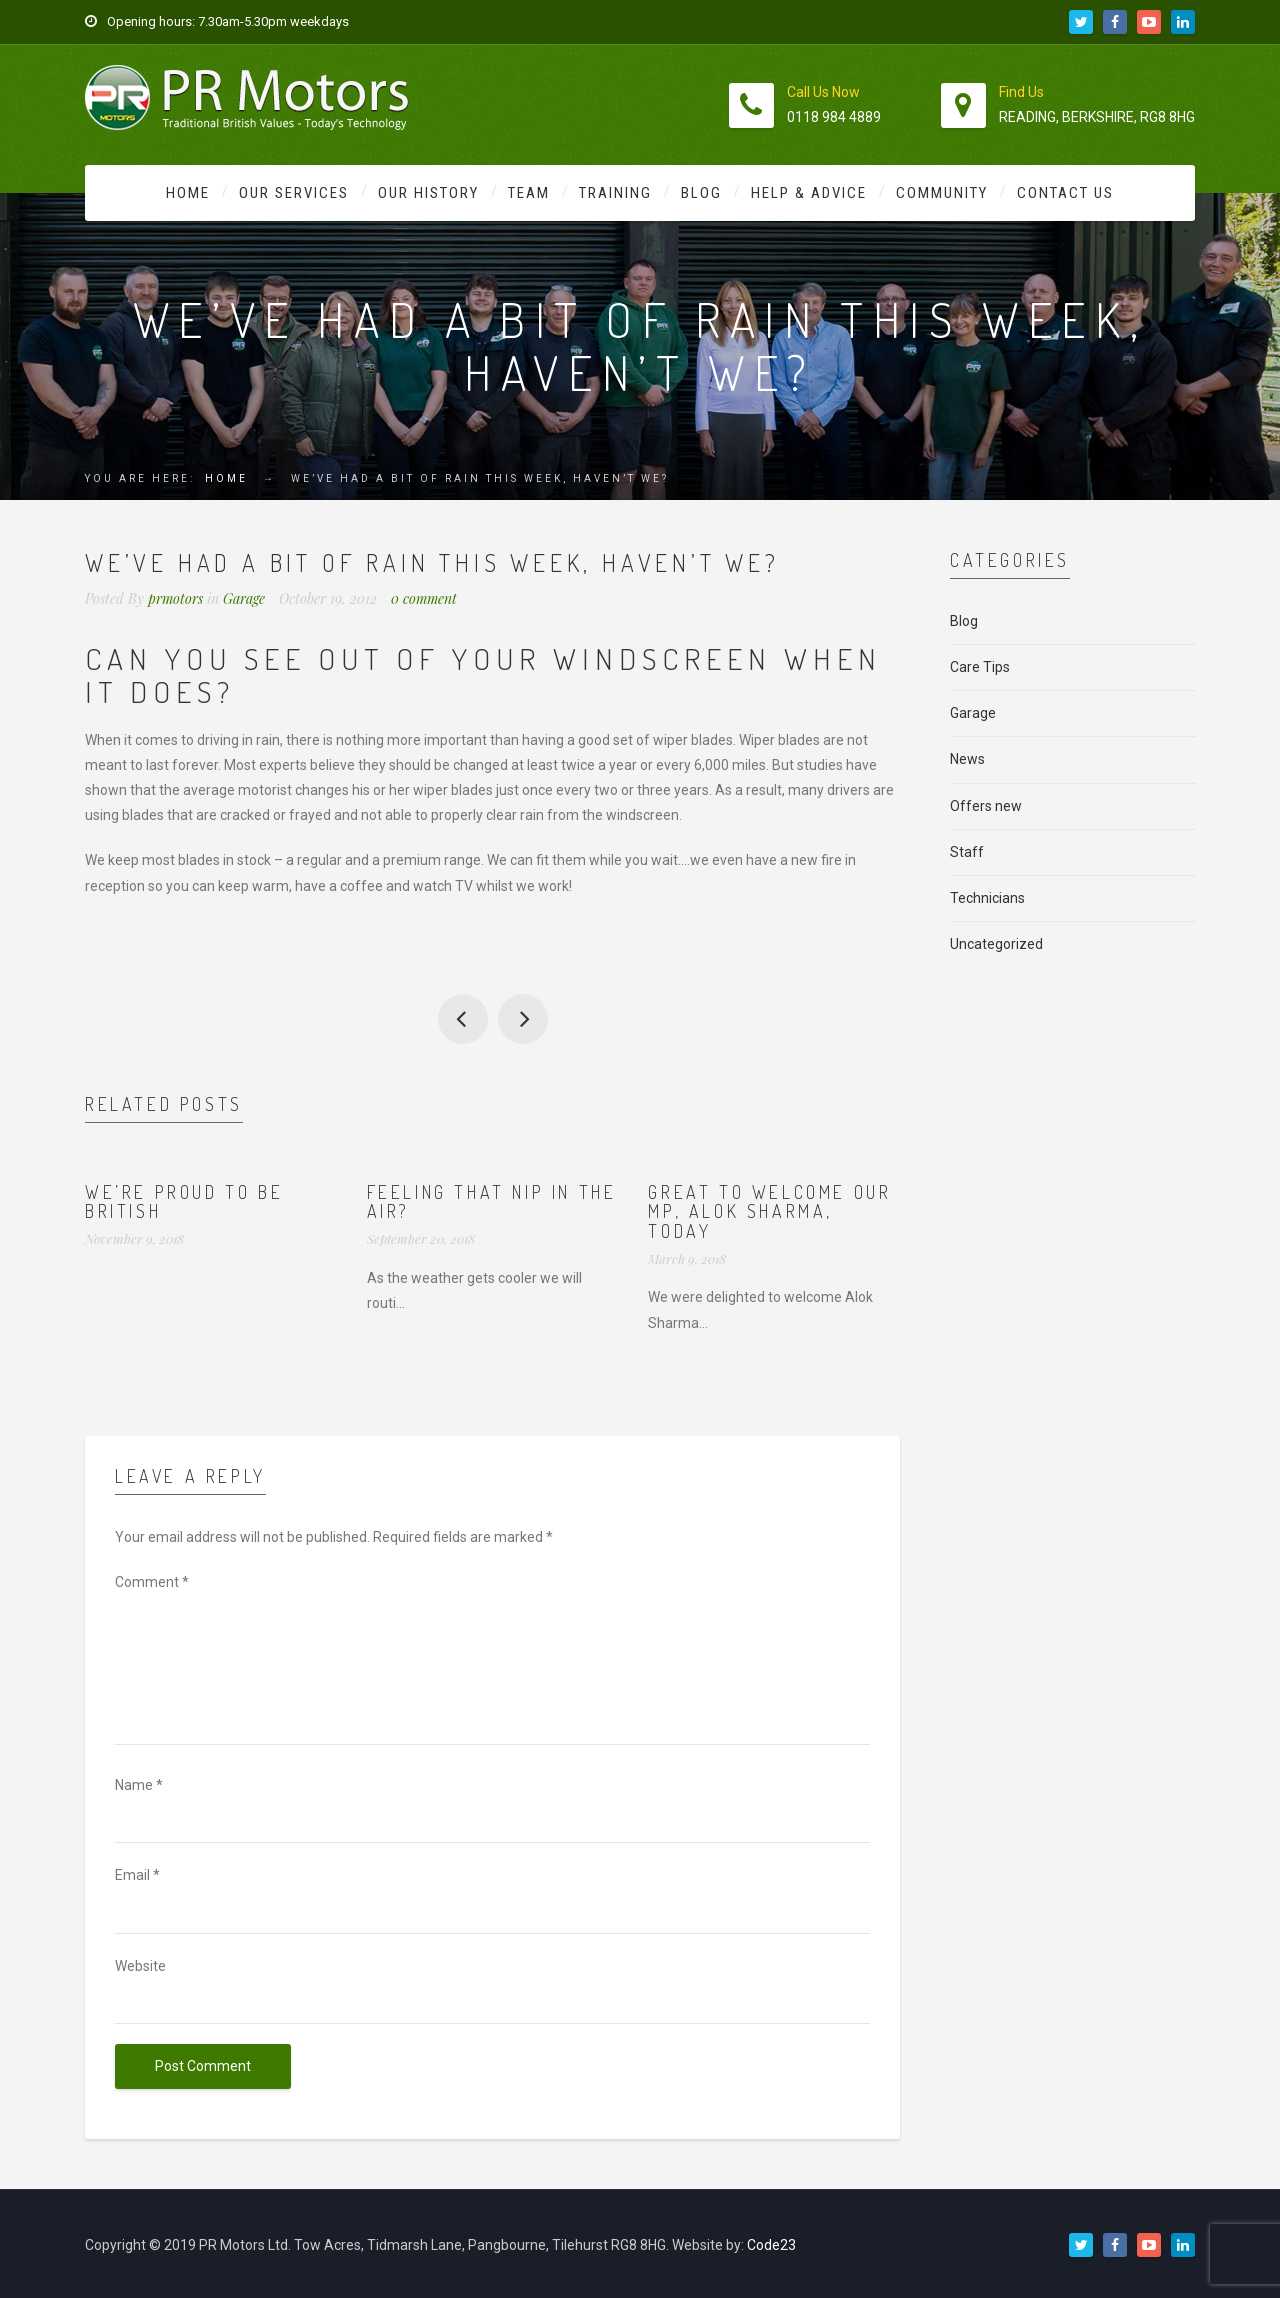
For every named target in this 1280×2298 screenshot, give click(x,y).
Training (615, 193)
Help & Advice (809, 193)
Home (188, 193)
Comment (152, 1582)
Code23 (771, 2245)
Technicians (987, 898)
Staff (967, 852)
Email (137, 1875)
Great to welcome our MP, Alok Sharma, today (769, 1212)
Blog (701, 193)
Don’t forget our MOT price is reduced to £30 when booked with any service (463, 1019)
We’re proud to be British (184, 1202)
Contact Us (1065, 193)
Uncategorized (996, 944)
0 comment (424, 598)
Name (139, 1785)
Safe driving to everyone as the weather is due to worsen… (523, 1019)
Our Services (294, 193)
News (967, 759)
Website (140, 1966)
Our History (428, 193)
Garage (244, 598)
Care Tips (980, 667)
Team (529, 193)
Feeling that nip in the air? (492, 1202)
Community (942, 193)
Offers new (986, 806)
